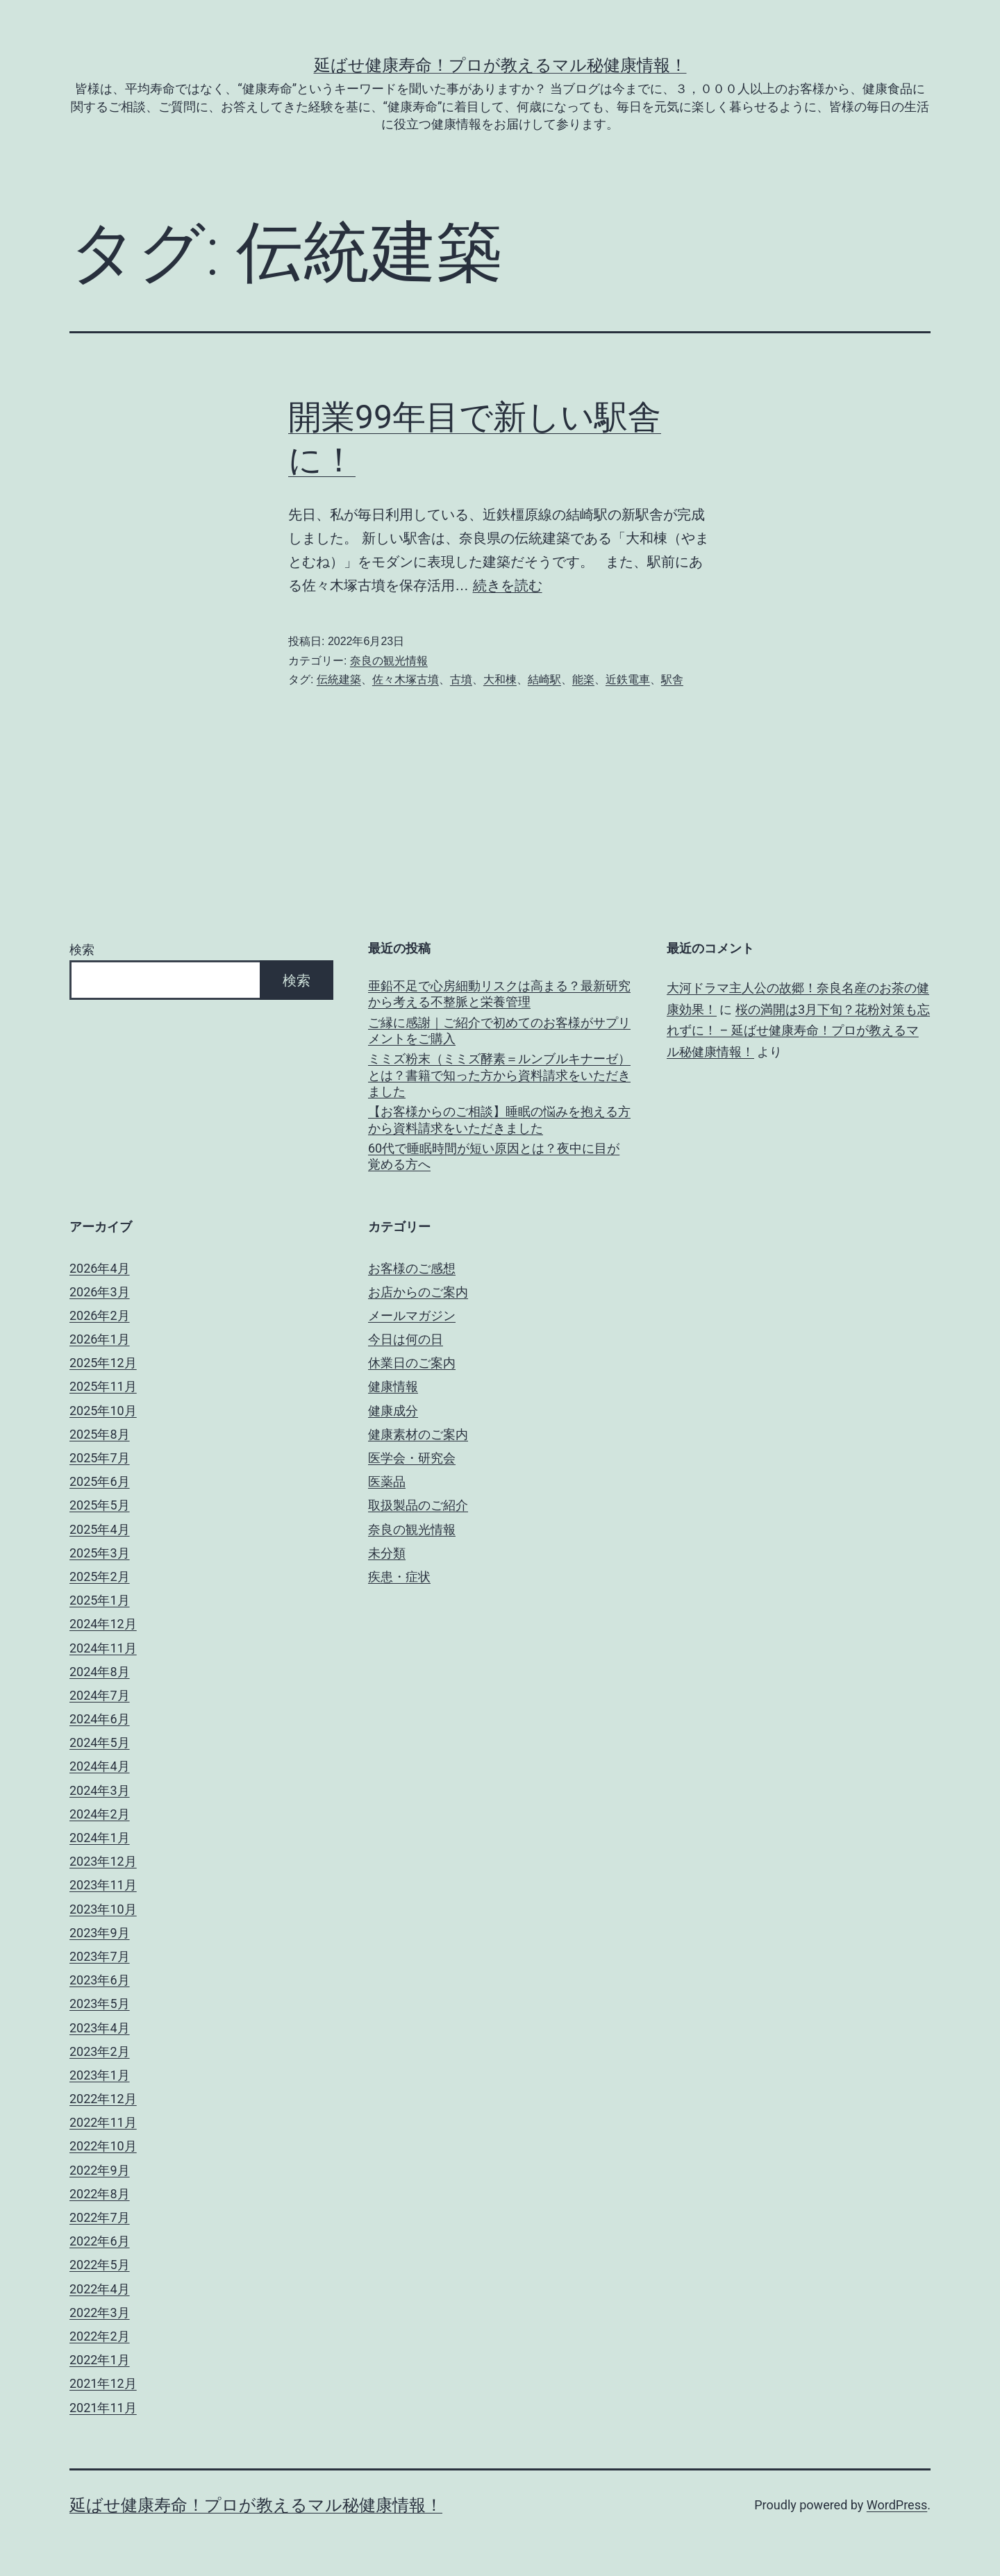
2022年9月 (99, 2170)
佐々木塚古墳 (405, 679)
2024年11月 (103, 1648)
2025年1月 (99, 1600)
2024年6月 (99, 1719)
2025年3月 (99, 1553)
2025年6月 (99, 1481)
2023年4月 (99, 2028)
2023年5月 (99, 2003)
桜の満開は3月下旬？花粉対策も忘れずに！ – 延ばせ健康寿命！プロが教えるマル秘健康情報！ (798, 1030)
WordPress (897, 2505)
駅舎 (672, 679)
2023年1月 (99, 2075)
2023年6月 (99, 1980)
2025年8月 (99, 1434)
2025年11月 (103, 1386)
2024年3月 (99, 1790)
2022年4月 (99, 2289)
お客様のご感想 (412, 1268)
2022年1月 (99, 2359)
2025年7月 (99, 1457)
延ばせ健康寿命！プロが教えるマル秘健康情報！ (500, 65)
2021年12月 (103, 2383)
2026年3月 (99, 1292)
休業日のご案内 (412, 1362)
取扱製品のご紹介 (418, 1505)
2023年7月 (99, 1956)
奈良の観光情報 (389, 661)
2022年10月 (103, 2146)
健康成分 (393, 1410)
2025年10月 (103, 1410)
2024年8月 (99, 1671)
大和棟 (500, 679)
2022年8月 (99, 2193)
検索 (81, 949)
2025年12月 (103, 1362)
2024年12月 (103, 1623)
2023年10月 (103, 1909)
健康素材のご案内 (418, 1434)
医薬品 (387, 1481)
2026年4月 (99, 1268)
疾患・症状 (399, 1576)
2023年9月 (99, 1932)
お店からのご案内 (418, 1292)
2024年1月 (99, 1837)
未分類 (387, 1553)
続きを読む (507, 585)
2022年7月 (99, 2217)
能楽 (583, 679)
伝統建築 (339, 679)
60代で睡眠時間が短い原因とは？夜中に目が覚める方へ (493, 1156)
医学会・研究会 (412, 1457)
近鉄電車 (628, 679)
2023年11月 (103, 1884)
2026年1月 (99, 1339)
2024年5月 (99, 1742)
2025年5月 (99, 1505)
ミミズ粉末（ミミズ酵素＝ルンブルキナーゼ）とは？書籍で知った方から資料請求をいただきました (499, 1074)
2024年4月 (99, 1766)
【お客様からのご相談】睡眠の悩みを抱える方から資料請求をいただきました (499, 1119)
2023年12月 (103, 1861)
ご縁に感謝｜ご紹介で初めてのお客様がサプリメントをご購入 (499, 1030)
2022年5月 (99, 2264)
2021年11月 (103, 2407)
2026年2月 (99, 1315)
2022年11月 (103, 2122)
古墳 (461, 679)
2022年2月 (99, 2336)
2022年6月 (99, 2241)
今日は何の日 (405, 1339)
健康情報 (393, 1386)
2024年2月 (99, 1814)
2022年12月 (103, 2098)
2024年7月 (99, 1695)
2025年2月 (99, 1576)
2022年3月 (99, 2312)
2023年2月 (99, 2051)
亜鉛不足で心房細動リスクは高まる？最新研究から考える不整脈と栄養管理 (499, 993)
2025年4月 (99, 1529)
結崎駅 (544, 679)
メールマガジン (412, 1315)
